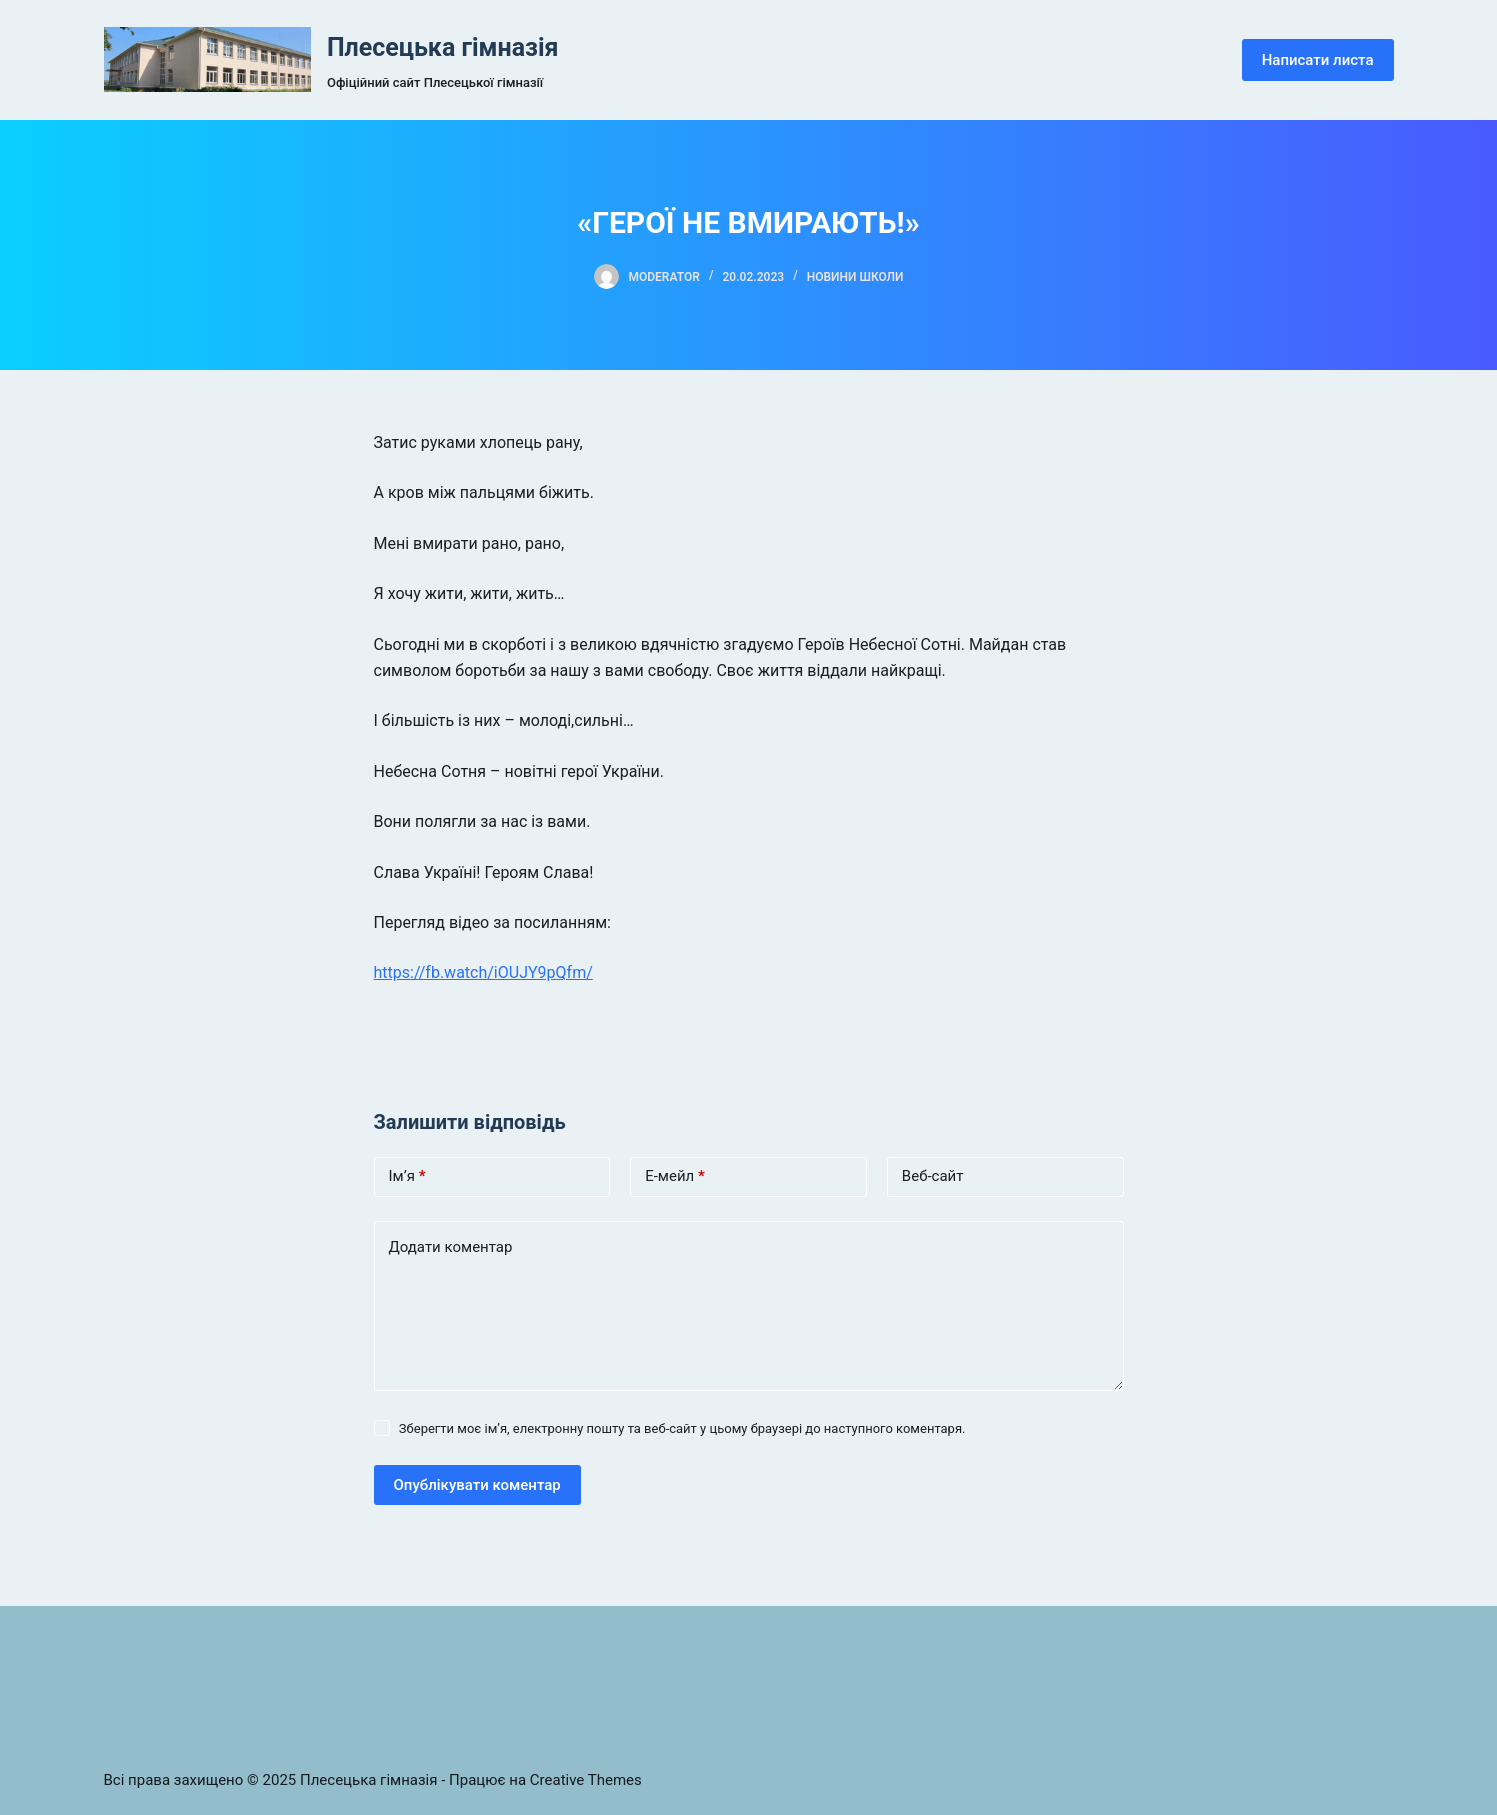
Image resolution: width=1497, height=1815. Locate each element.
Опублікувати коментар (477, 1485)
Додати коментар (451, 1247)
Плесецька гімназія (443, 47)
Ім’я (407, 1176)
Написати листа (1318, 60)
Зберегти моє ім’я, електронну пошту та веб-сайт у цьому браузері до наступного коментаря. (682, 1428)
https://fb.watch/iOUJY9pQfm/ (483, 972)
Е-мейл (675, 1176)
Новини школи (855, 277)
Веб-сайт (933, 1176)
